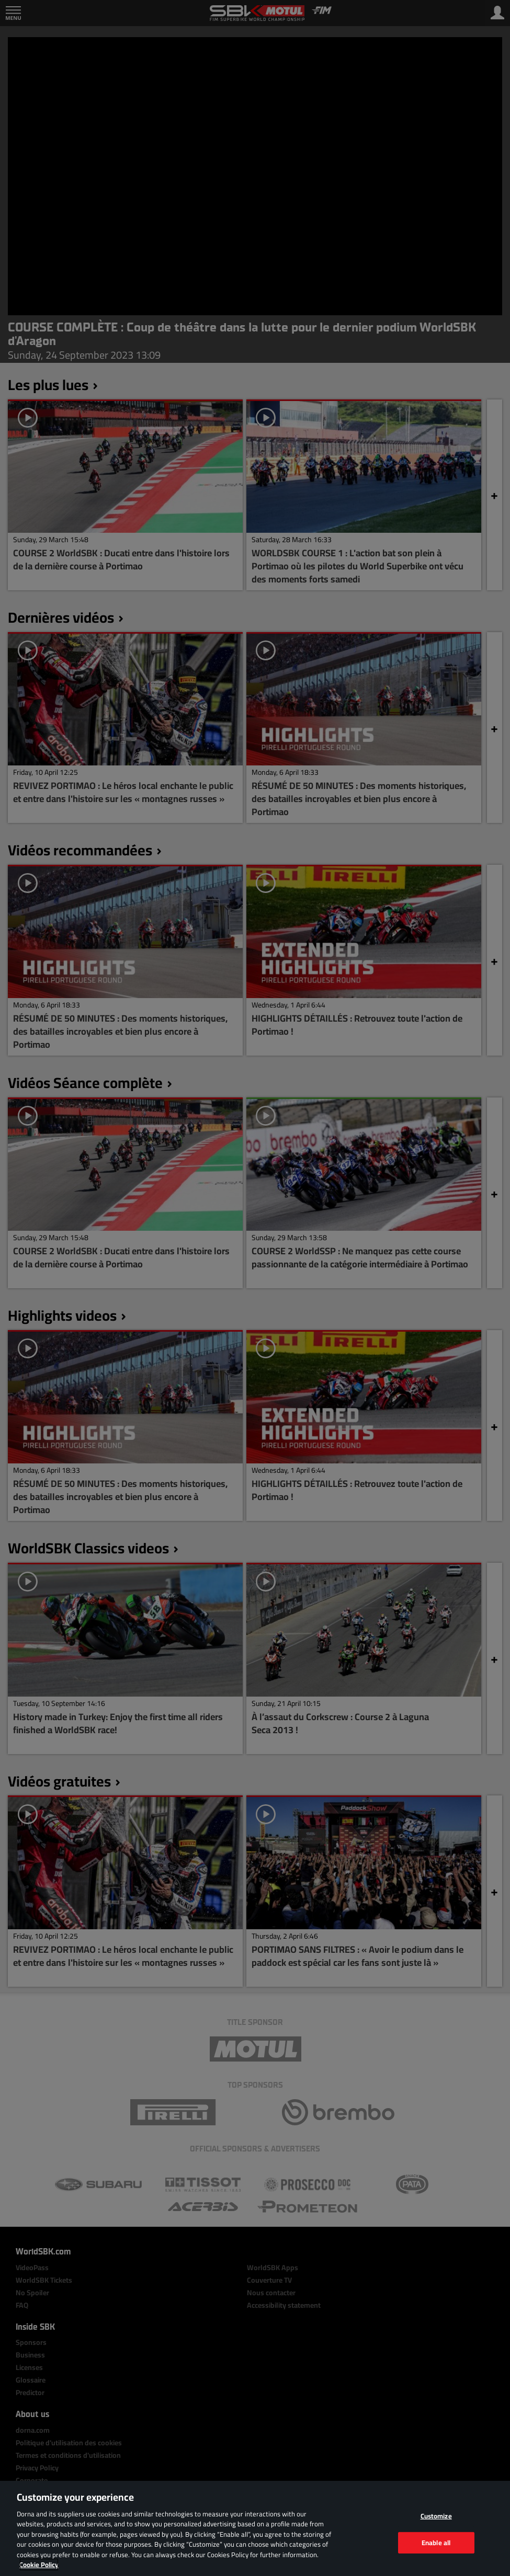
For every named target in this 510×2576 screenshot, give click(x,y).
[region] (255, 2528)
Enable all (436, 2542)
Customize (436, 2516)
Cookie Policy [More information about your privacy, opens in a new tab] (39, 2564)
